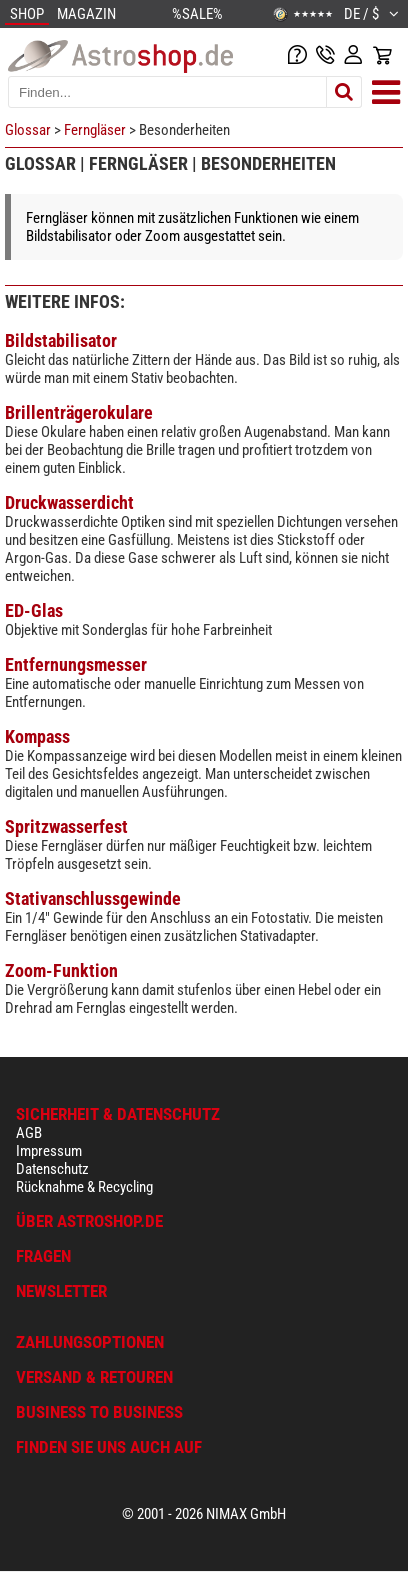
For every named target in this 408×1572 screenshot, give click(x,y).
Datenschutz (52, 1169)
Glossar (28, 130)
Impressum (49, 1151)
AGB (29, 1133)
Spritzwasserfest (66, 826)
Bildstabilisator (61, 340)
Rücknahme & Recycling (84, 1187)
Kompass (37, 736)
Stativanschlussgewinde (93, 898)
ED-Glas (34, 610)
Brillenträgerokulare (79, 412)
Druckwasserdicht (69, 502)
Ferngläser (95, 130)
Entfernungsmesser (76, 664)
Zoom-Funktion (61, 970)
